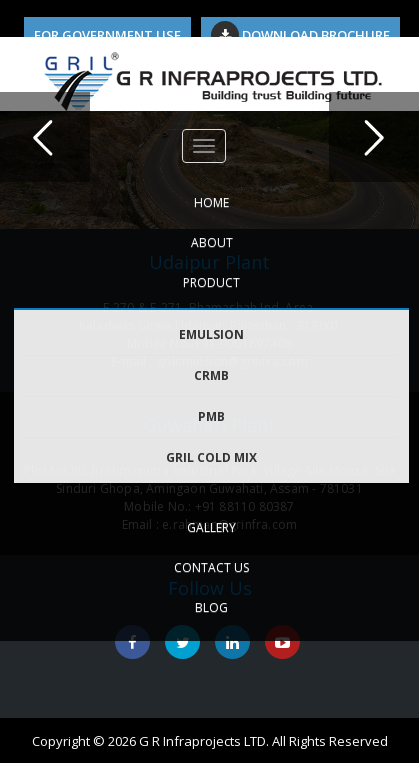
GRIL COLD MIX (211, 457)
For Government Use (107, 35)
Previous (45, 137)
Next (374, 137)
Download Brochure (300, 35)
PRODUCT (211, 282)
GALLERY (211, 527)
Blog (211, 607)
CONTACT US (211, 567)
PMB (211, 416)
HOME (211, 202)
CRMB (211, 375)
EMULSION (211, 334)
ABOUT (212, 242)
